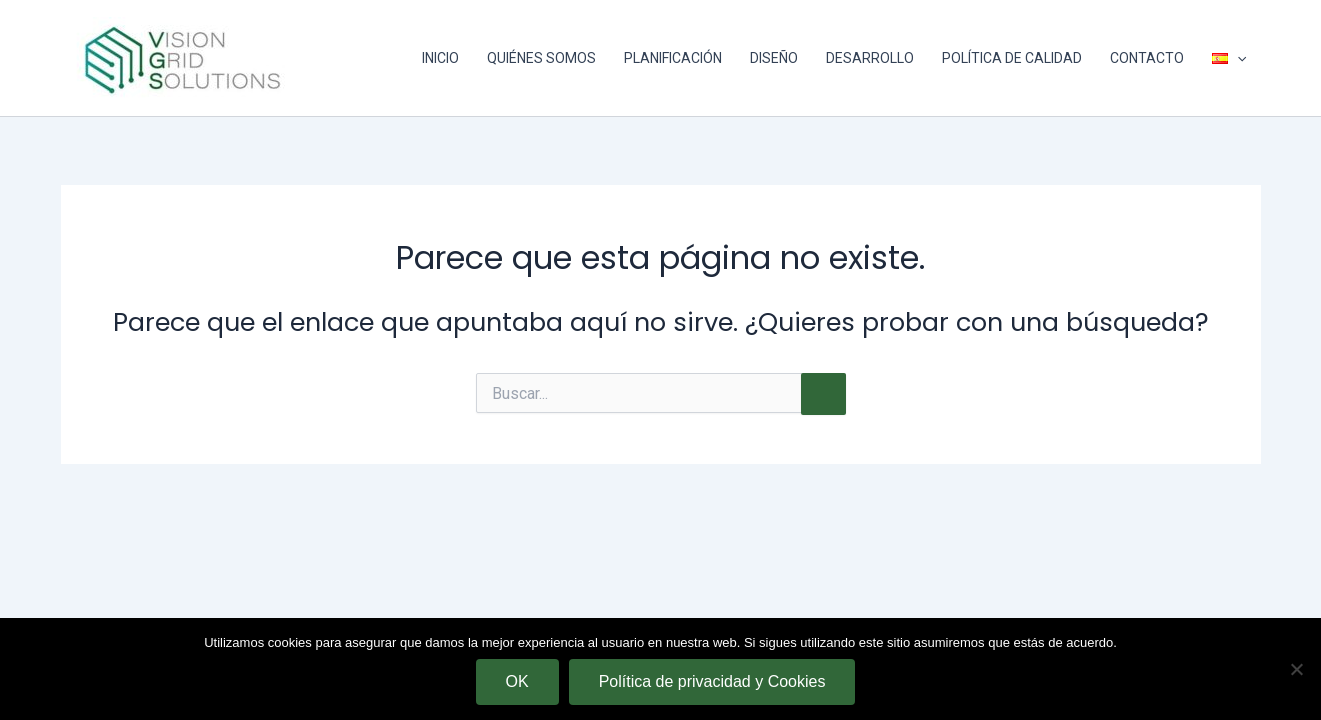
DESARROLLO (870, 58)
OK (517, 681)
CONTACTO (1147, 58)
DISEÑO (774, 58)
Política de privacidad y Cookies (712, 681)
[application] (1237, 58)
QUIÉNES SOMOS (541, 58)
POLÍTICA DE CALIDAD (1012, 58)
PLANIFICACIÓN (673, 58)
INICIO (440, 58)
